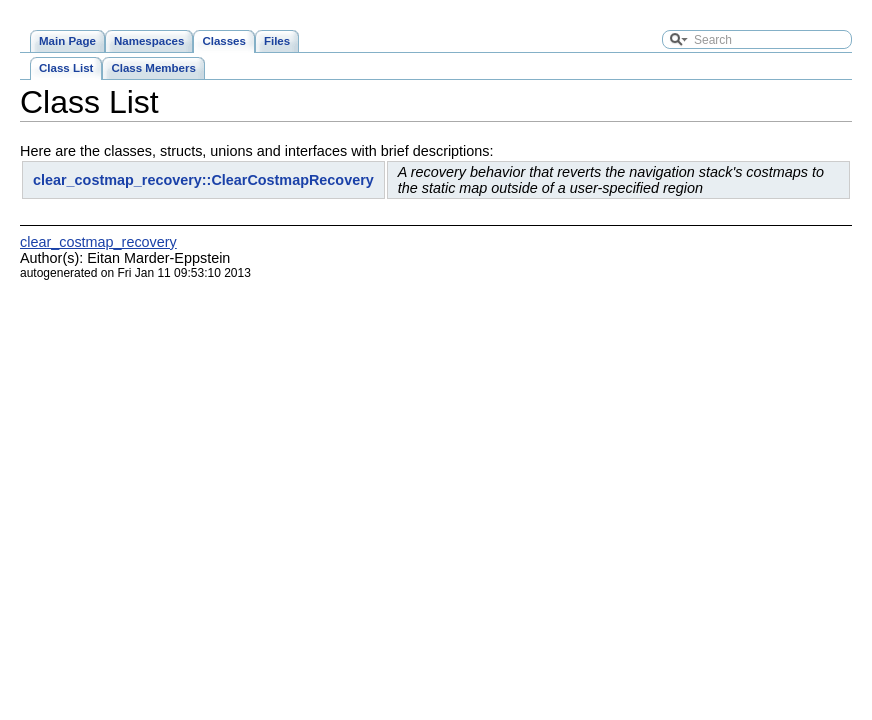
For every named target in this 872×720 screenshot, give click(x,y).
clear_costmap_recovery (98, 242)
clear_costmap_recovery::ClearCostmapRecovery (203, 180)
